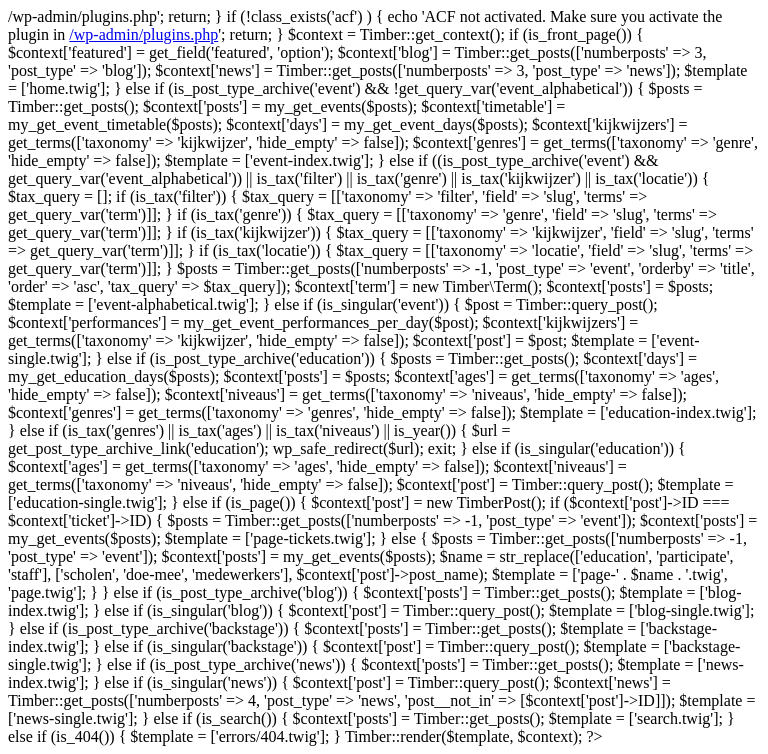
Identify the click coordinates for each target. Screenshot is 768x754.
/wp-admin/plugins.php (143, 34)
